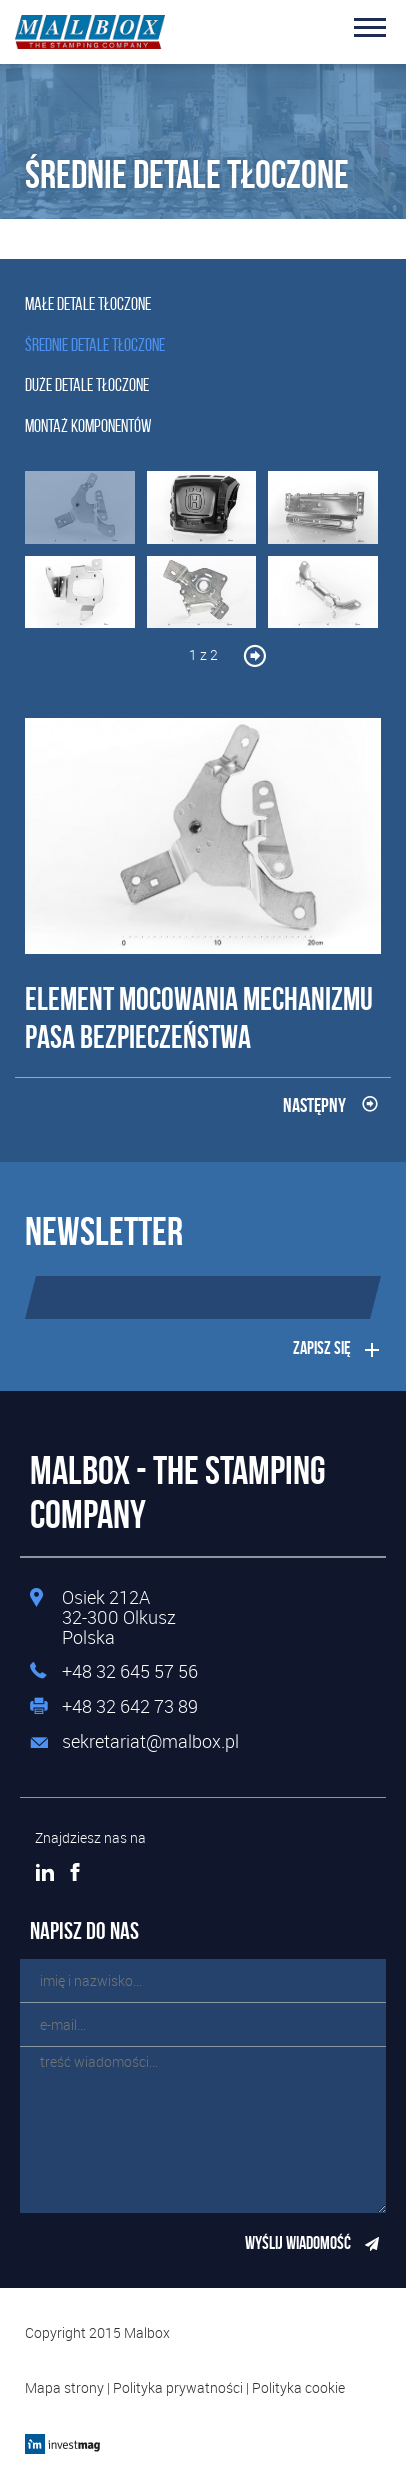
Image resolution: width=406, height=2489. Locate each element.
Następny (314, 1105)
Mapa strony (64, 2387)
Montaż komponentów (88, 426)
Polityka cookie (298, 2387)
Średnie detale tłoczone (95, 345)
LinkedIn (45, 1872)
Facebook (75, 1872)
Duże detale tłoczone (87, 385)
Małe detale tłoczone (88, 304)
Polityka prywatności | (182, 2387)
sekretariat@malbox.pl (150, 1742)
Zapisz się (322, 1348)
